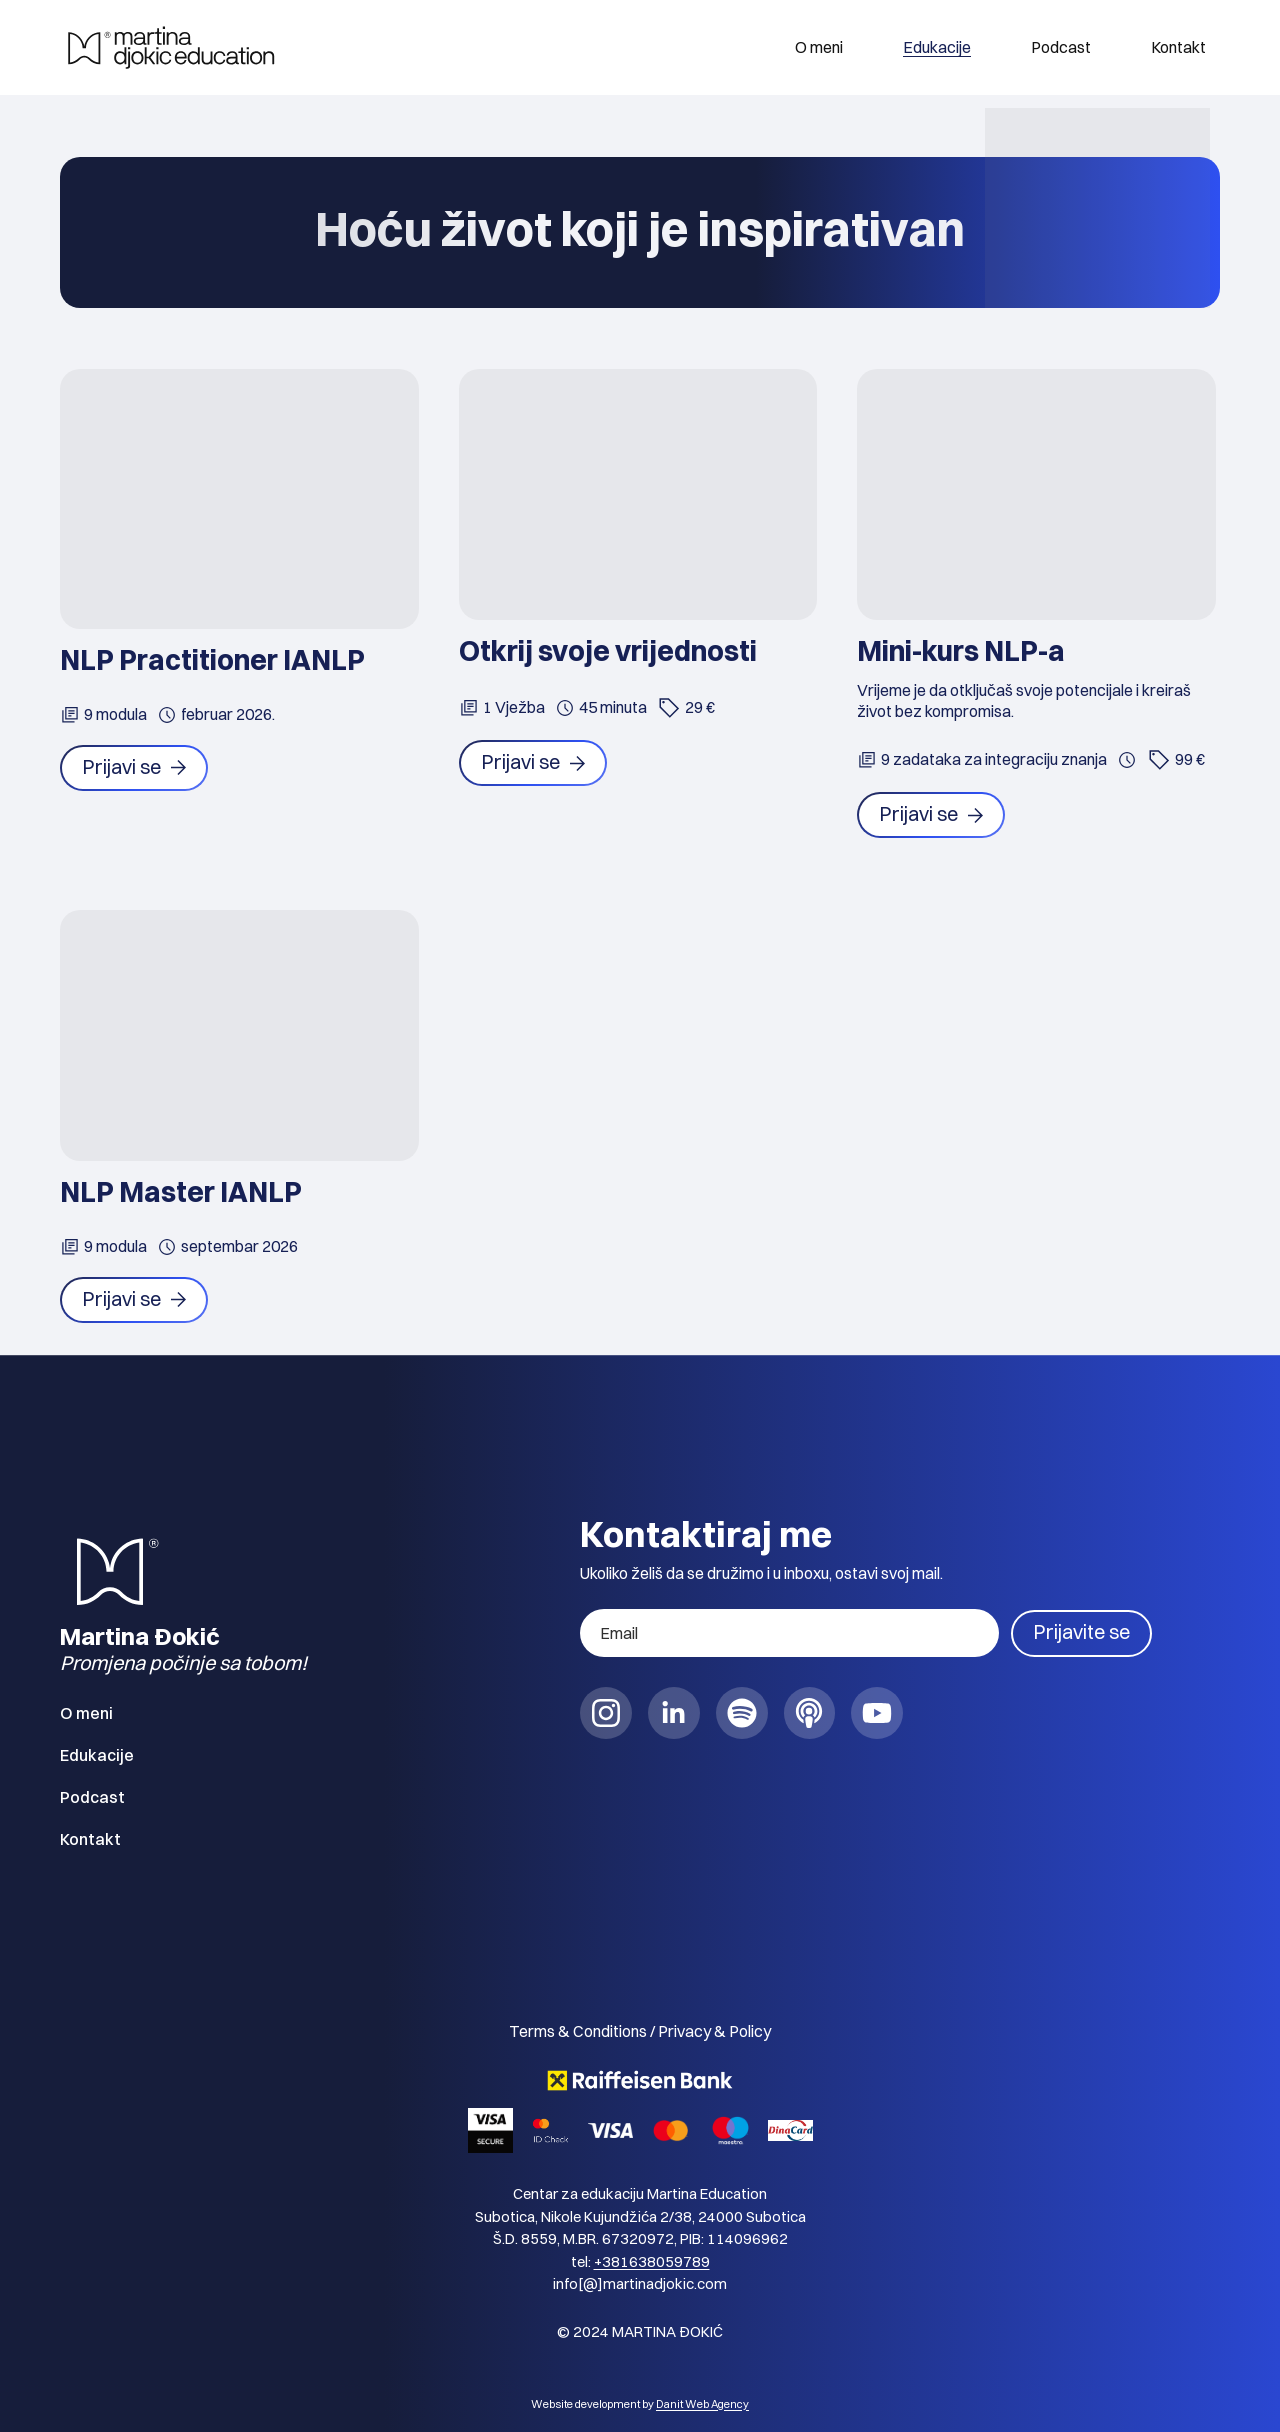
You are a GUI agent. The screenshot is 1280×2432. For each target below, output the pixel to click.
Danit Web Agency (702, 2404)
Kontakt (1178, 47)
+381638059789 (652, 2261)
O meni (819, 47)
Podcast (1061, 47)
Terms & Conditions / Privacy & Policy (640, 2032)
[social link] (606, 1714)
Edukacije (937, 47)
